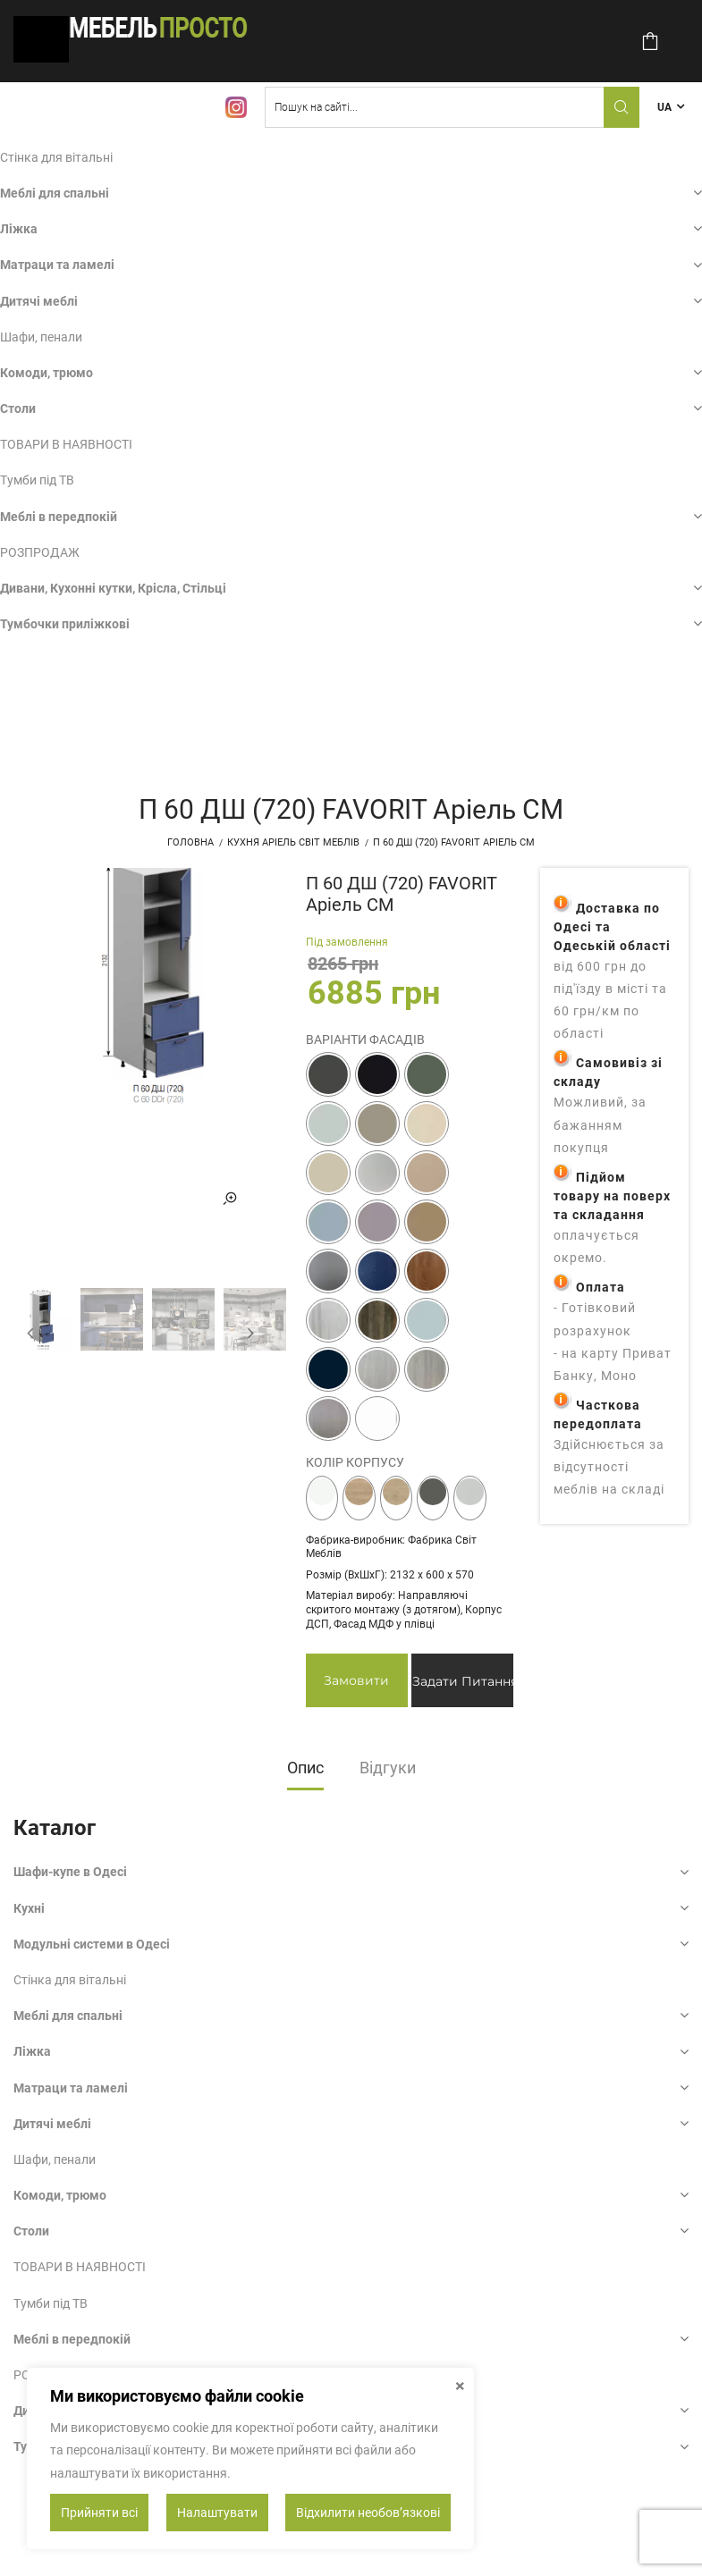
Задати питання (462, 1681)
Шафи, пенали (41, 337)
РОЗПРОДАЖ (40, 552)
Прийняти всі (99, 2512)
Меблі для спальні (54, 193)
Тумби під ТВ (37, 480)
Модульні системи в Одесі (91, 1944)
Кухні (29, 1908)
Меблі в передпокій (58, 516)
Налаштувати (217, 2512)
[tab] (305, 1773)
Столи (18, 408)
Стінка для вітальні (56, 157)
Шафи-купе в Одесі (70, 1872)
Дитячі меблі (39, 301)
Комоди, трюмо (46, 373)
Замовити (356, 1680)
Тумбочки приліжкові (65, 624)
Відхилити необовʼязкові (368, 2512)
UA (664, 107)
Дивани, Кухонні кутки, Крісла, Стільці (113, 588)
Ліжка (19, 229)
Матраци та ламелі (57, 264)
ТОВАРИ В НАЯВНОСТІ (66, 444)
